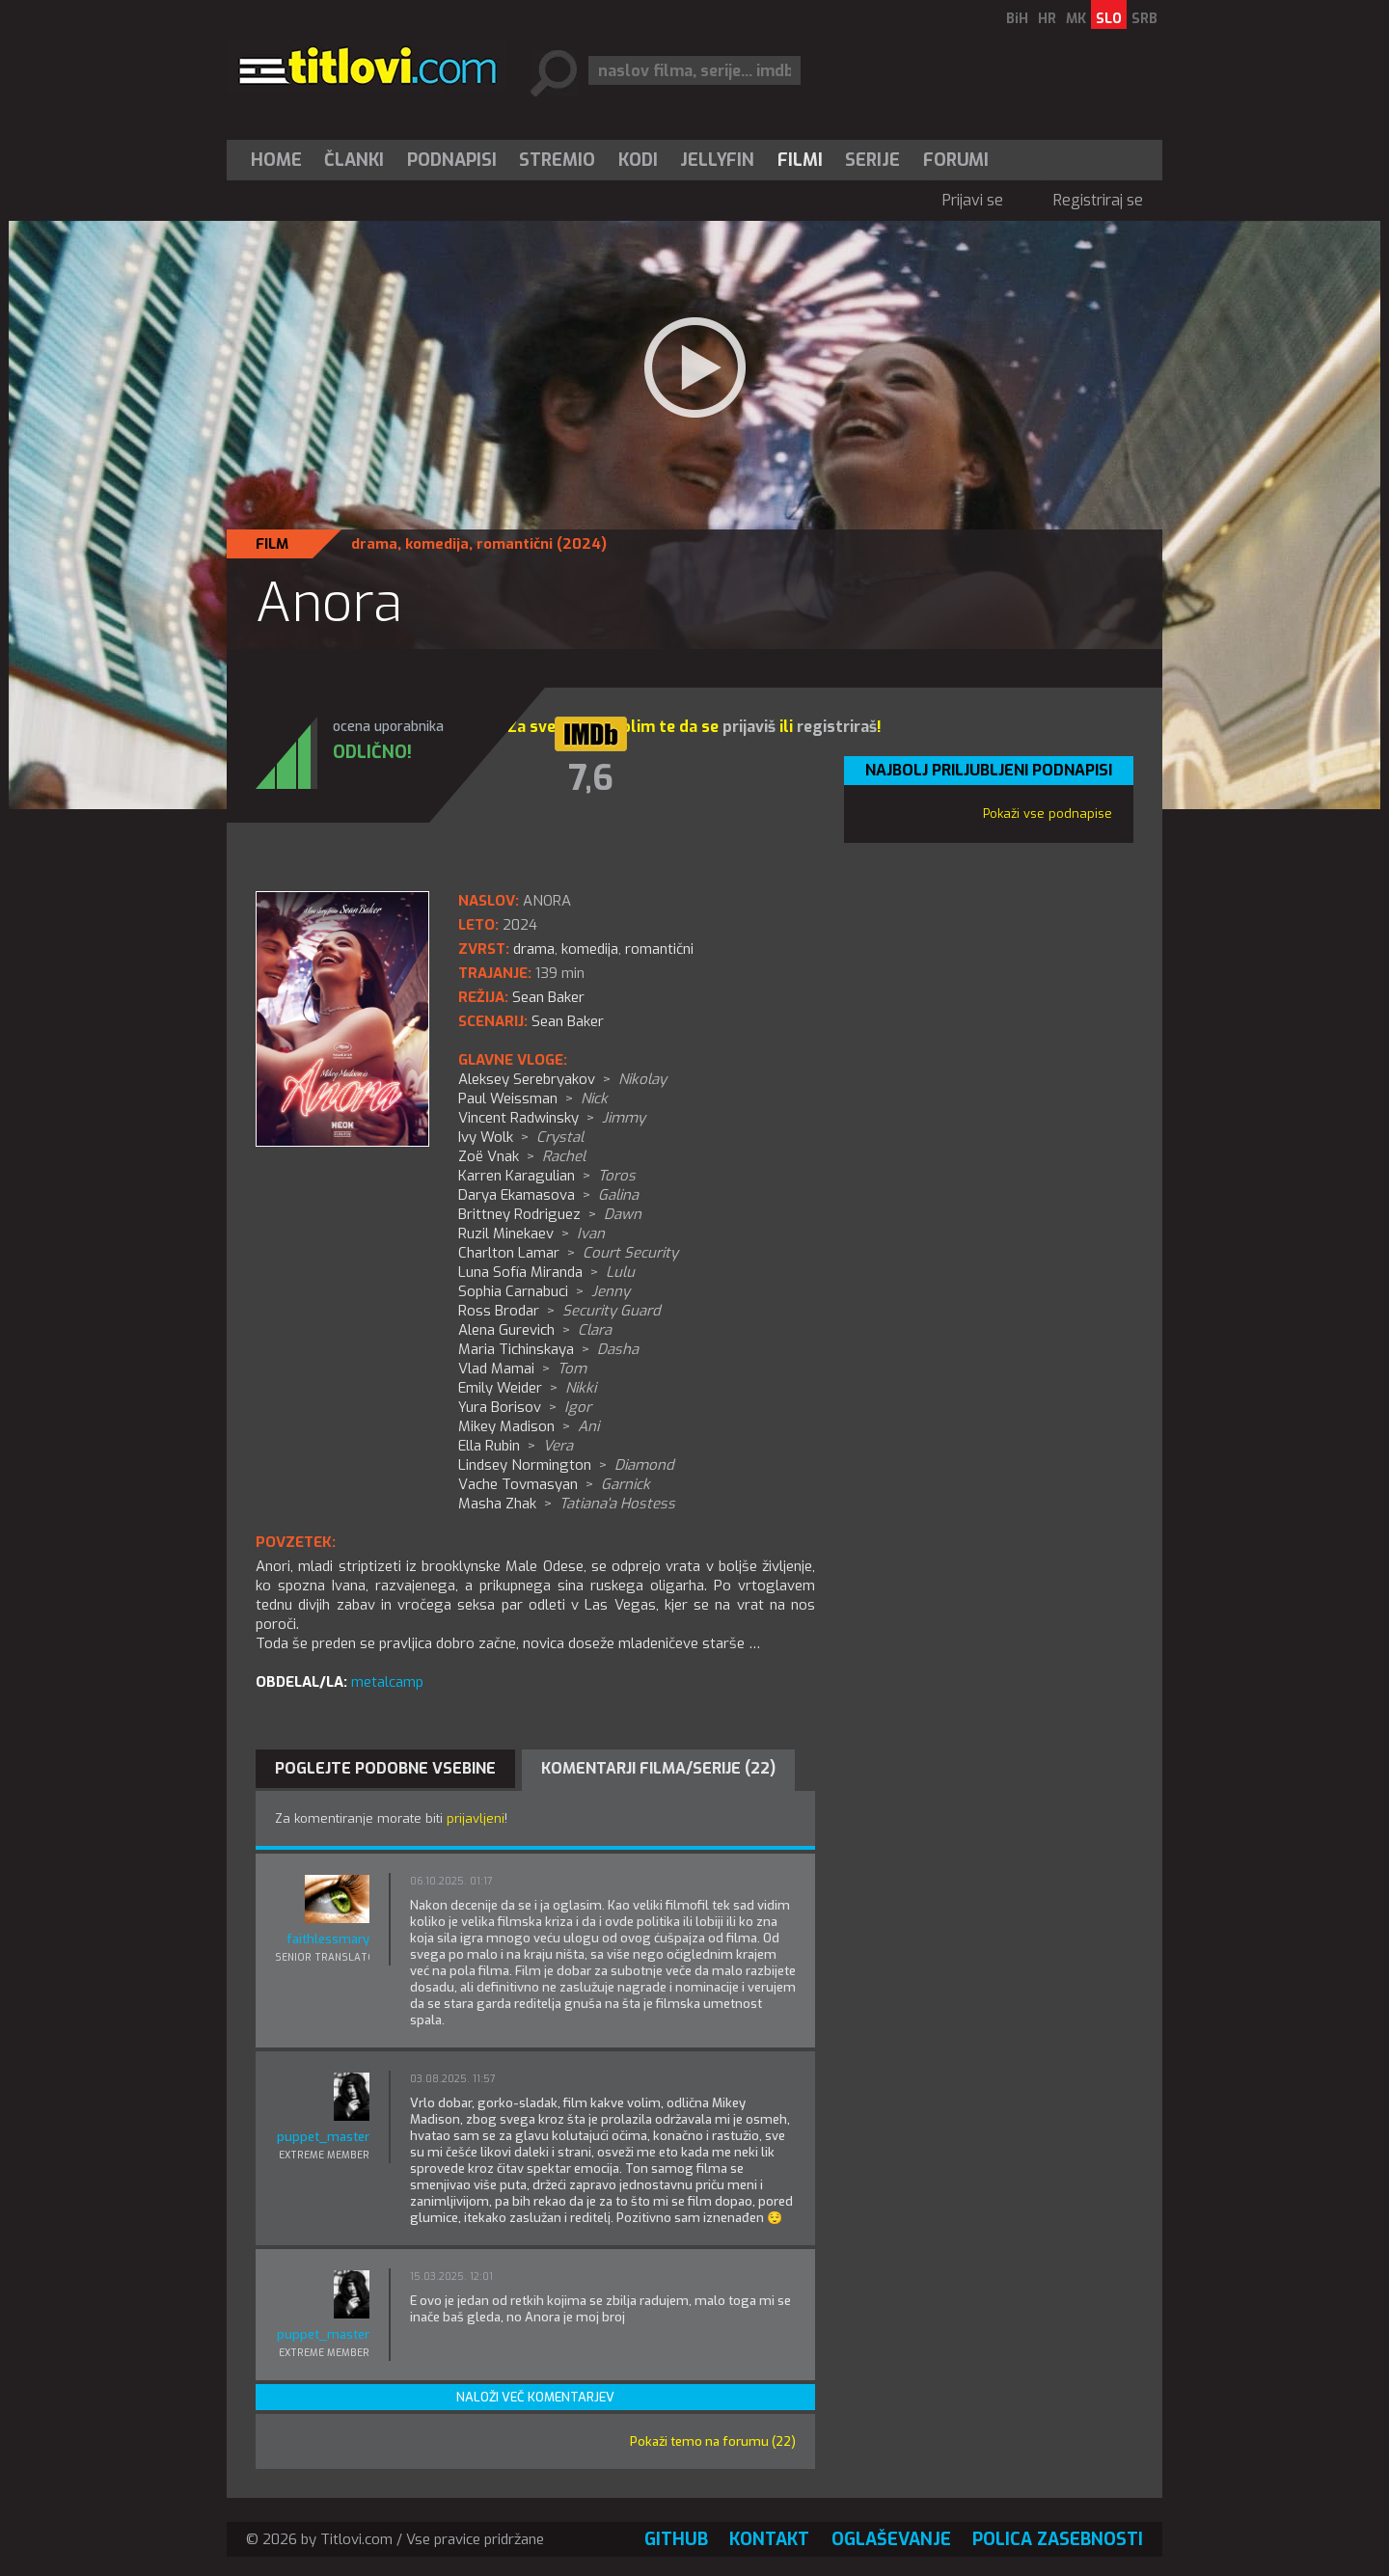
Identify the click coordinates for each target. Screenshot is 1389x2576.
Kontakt (769, 2539)
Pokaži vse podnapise (1047, 813)
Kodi (638, 160)
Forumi (956, 160)
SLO (1109, 19)
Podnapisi (452, 160)
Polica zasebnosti (1057, 2539)
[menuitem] (281, 160)
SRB (1144, 19)
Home (276, 160)
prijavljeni (475, 1818)
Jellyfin (717, 160)
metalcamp (387, 1682)
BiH (1017, 19)
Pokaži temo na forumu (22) (713, 2441)
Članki (354, 160)
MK (1076, 19)
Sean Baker (567, 1021)
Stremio (557, 160)
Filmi (800, 160)
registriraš (837, 727)
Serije (872, 160)
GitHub (676, 2539)
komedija (437, 544)
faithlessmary (327, 1939)
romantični (515, 544)
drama (374, 544)
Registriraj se (1098, 200)
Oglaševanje (891, 2539)
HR (1047, 19)
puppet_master (323, 2137)
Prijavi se (972, 200)
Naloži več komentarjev (535, 2397)
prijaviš (749, 727)
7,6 (590, 778)
